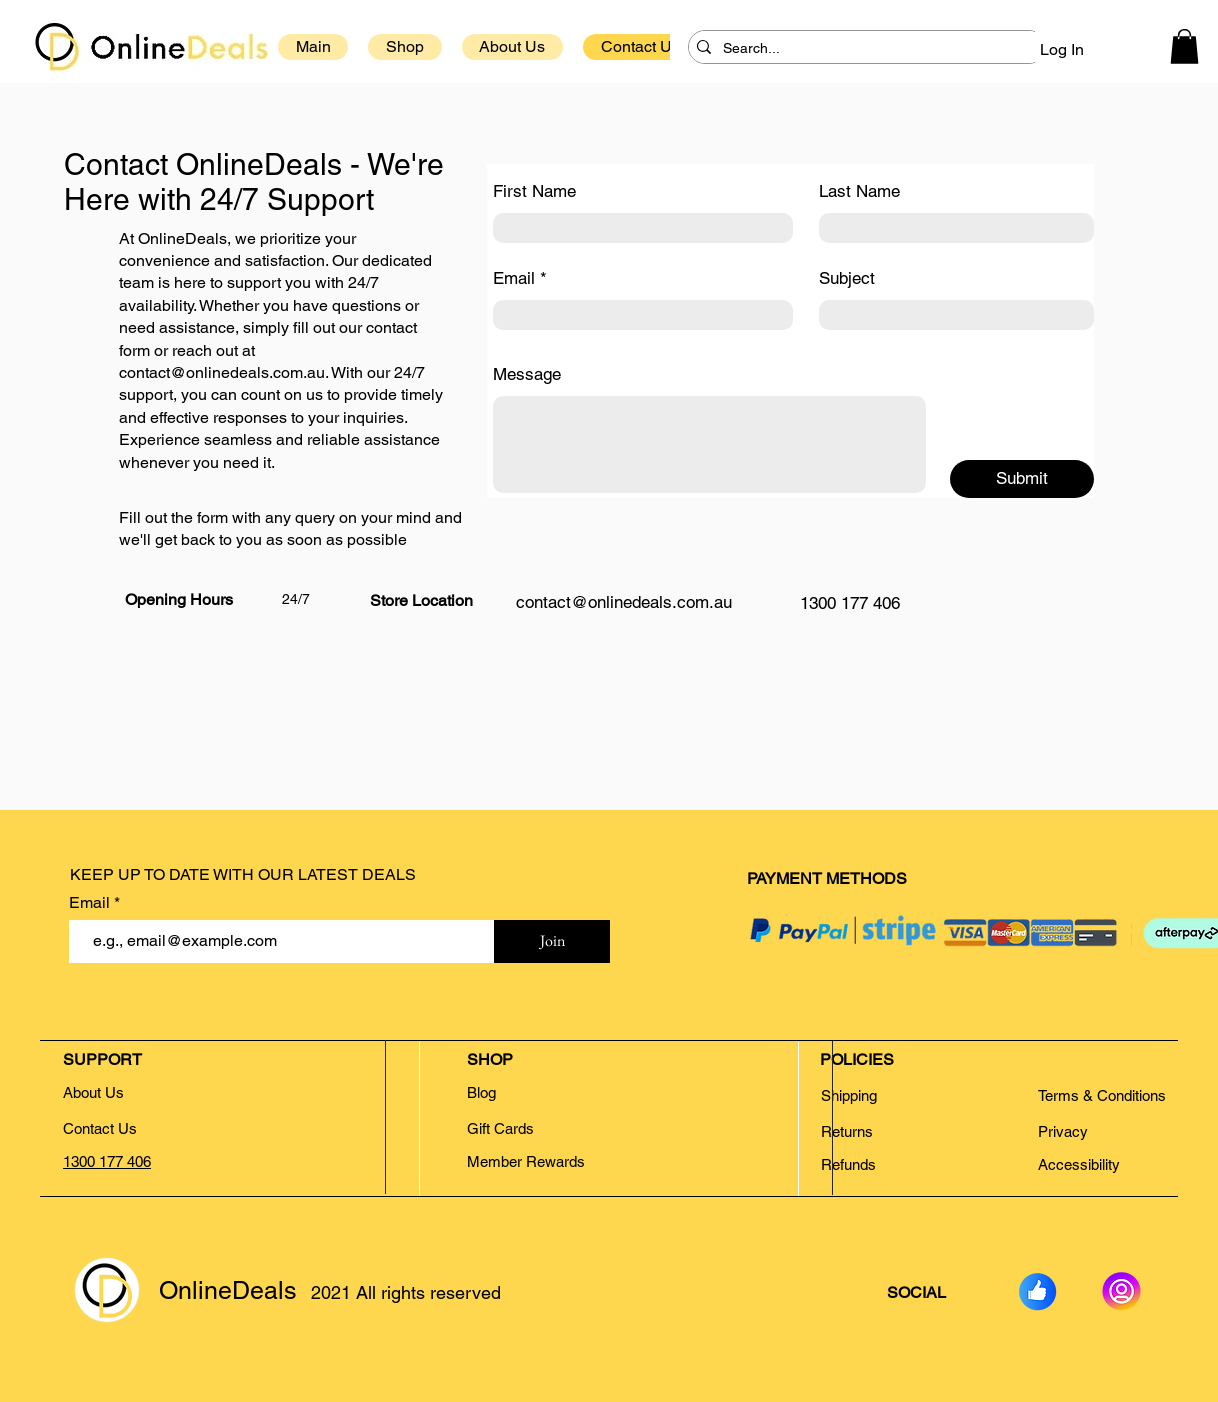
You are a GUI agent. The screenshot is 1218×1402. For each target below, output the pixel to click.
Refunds (848, 1164)
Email (514, 278)
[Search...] (863, 49)
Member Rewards (526, 1161)
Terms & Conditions (1102, 1095)
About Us (93, 1092)
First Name (534, 191)
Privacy (1063, 1131)
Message (527, 374)
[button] (1184, 46)
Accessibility (1079, 1164)
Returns (849, 1131)
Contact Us (100, 1128)
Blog (481, 1092)
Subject (847, 278)
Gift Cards (500, 1128)
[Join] (552, 941)
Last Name (859, 191)
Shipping (849, 1095)
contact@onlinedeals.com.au (222, 372)
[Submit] (1022, 479)
